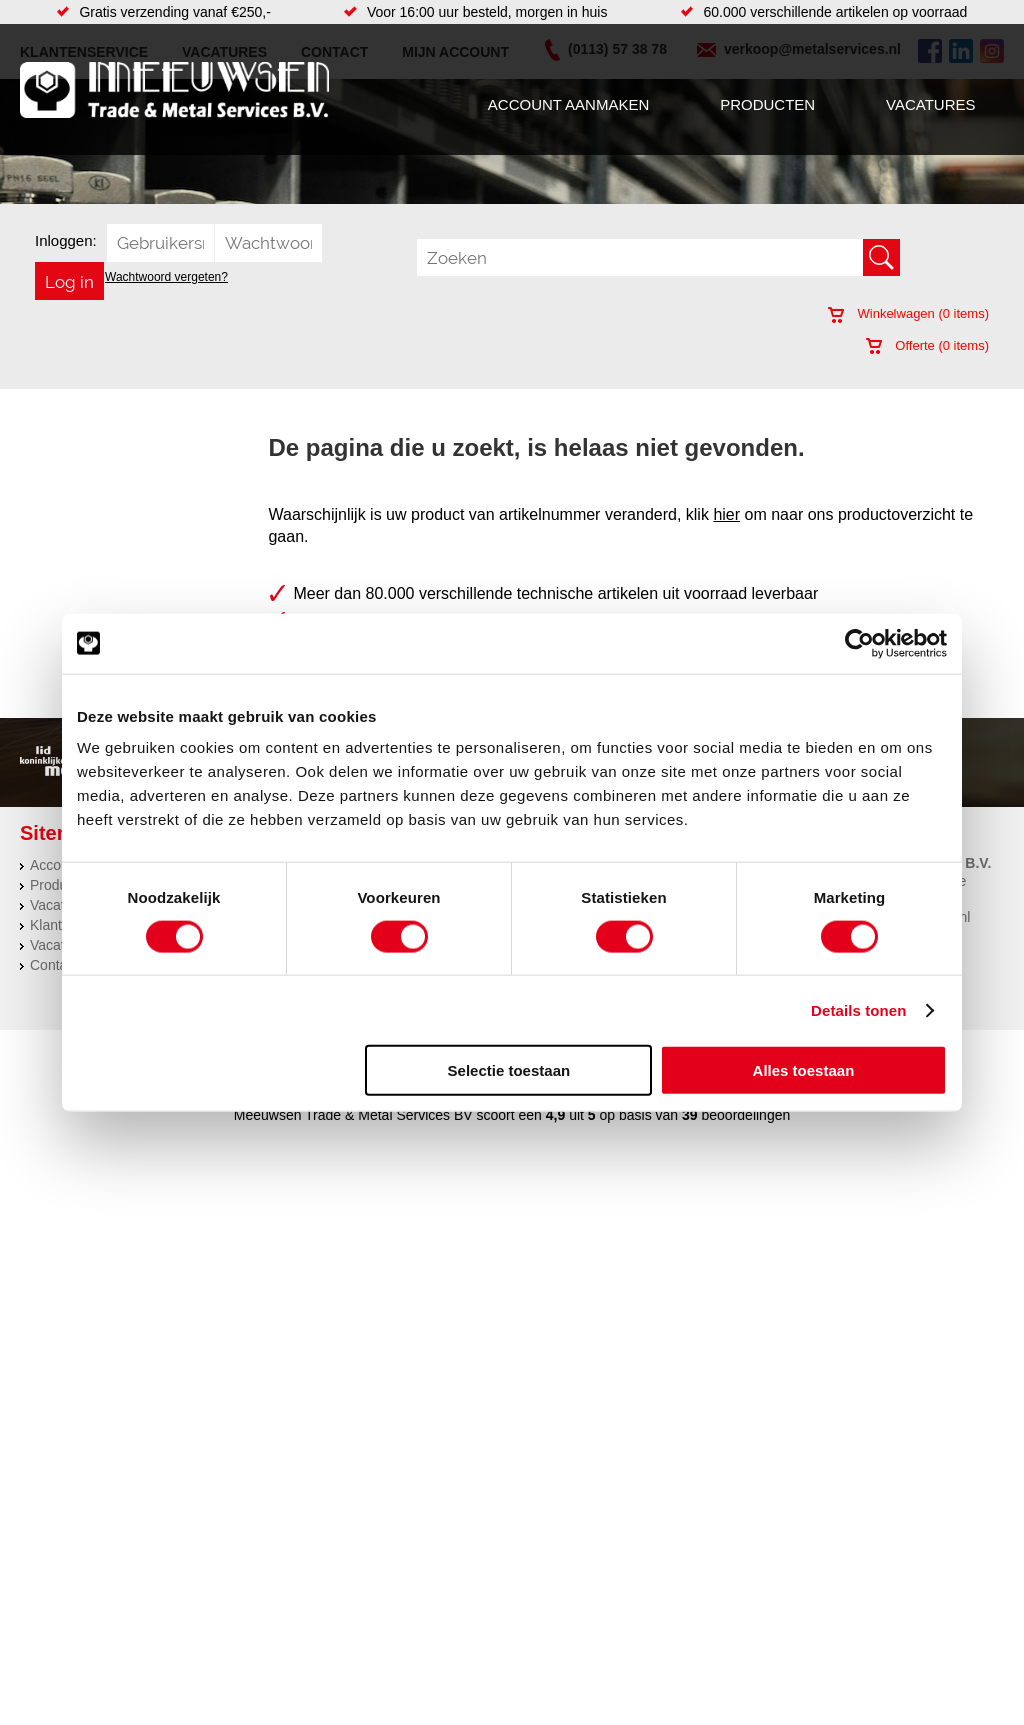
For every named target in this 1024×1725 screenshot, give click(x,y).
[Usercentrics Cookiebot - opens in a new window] (859, 643)
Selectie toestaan (509, 1070)
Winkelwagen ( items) (908, 313)
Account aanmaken (568, 104)
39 (690, 1115)
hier (726, 514)
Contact (54, 965)
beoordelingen (744, 1115)
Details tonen (858, 1009)
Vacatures (930, 104)
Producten (767, 104)
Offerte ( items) (927, 345)
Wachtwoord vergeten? (166, 277)
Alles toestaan (804, 1070)
